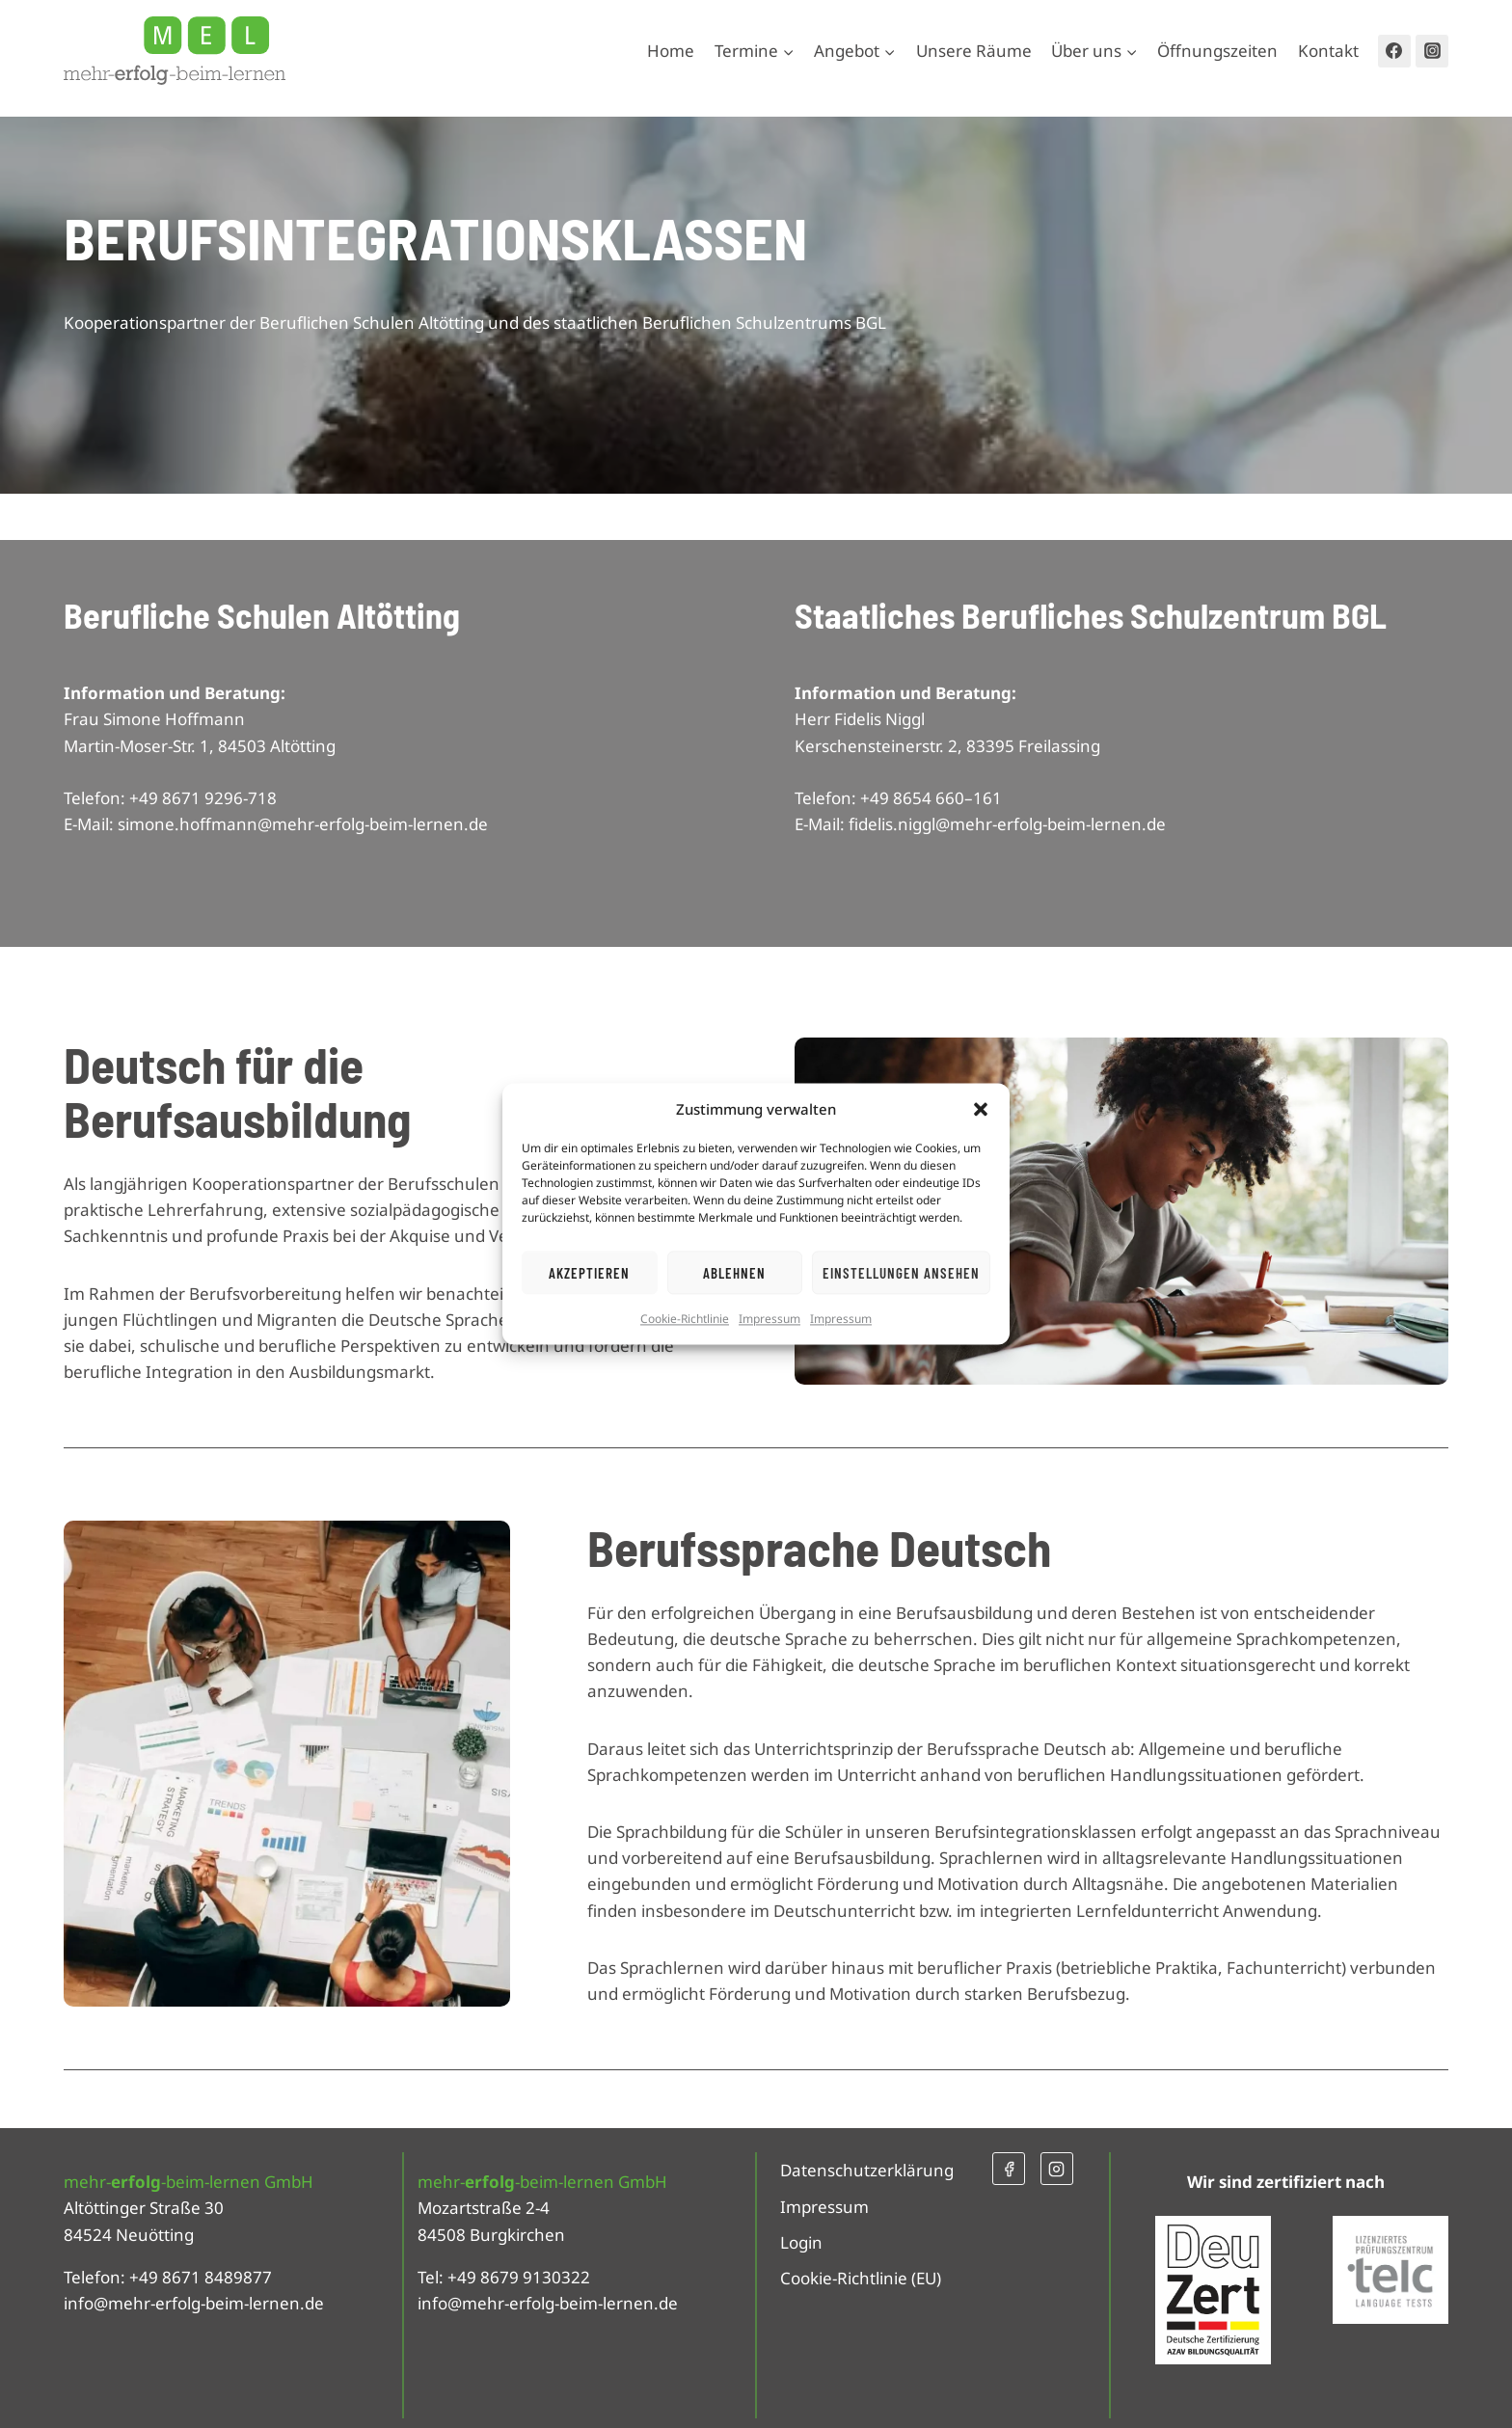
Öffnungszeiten (1217, 51)
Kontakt (1328, 51)
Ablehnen (734, 1272)
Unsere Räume (974, 51)
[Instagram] (1432, 51)
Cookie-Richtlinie (684, 1318)
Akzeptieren (589, 1272)
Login (801, 2242)
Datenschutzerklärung (867, 2170)
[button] (980, 1109)
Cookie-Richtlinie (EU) (860, 2278)
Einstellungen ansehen (901, 1272)
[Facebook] (1394, 51)
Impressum (769, 1318)
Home (670, 51)
